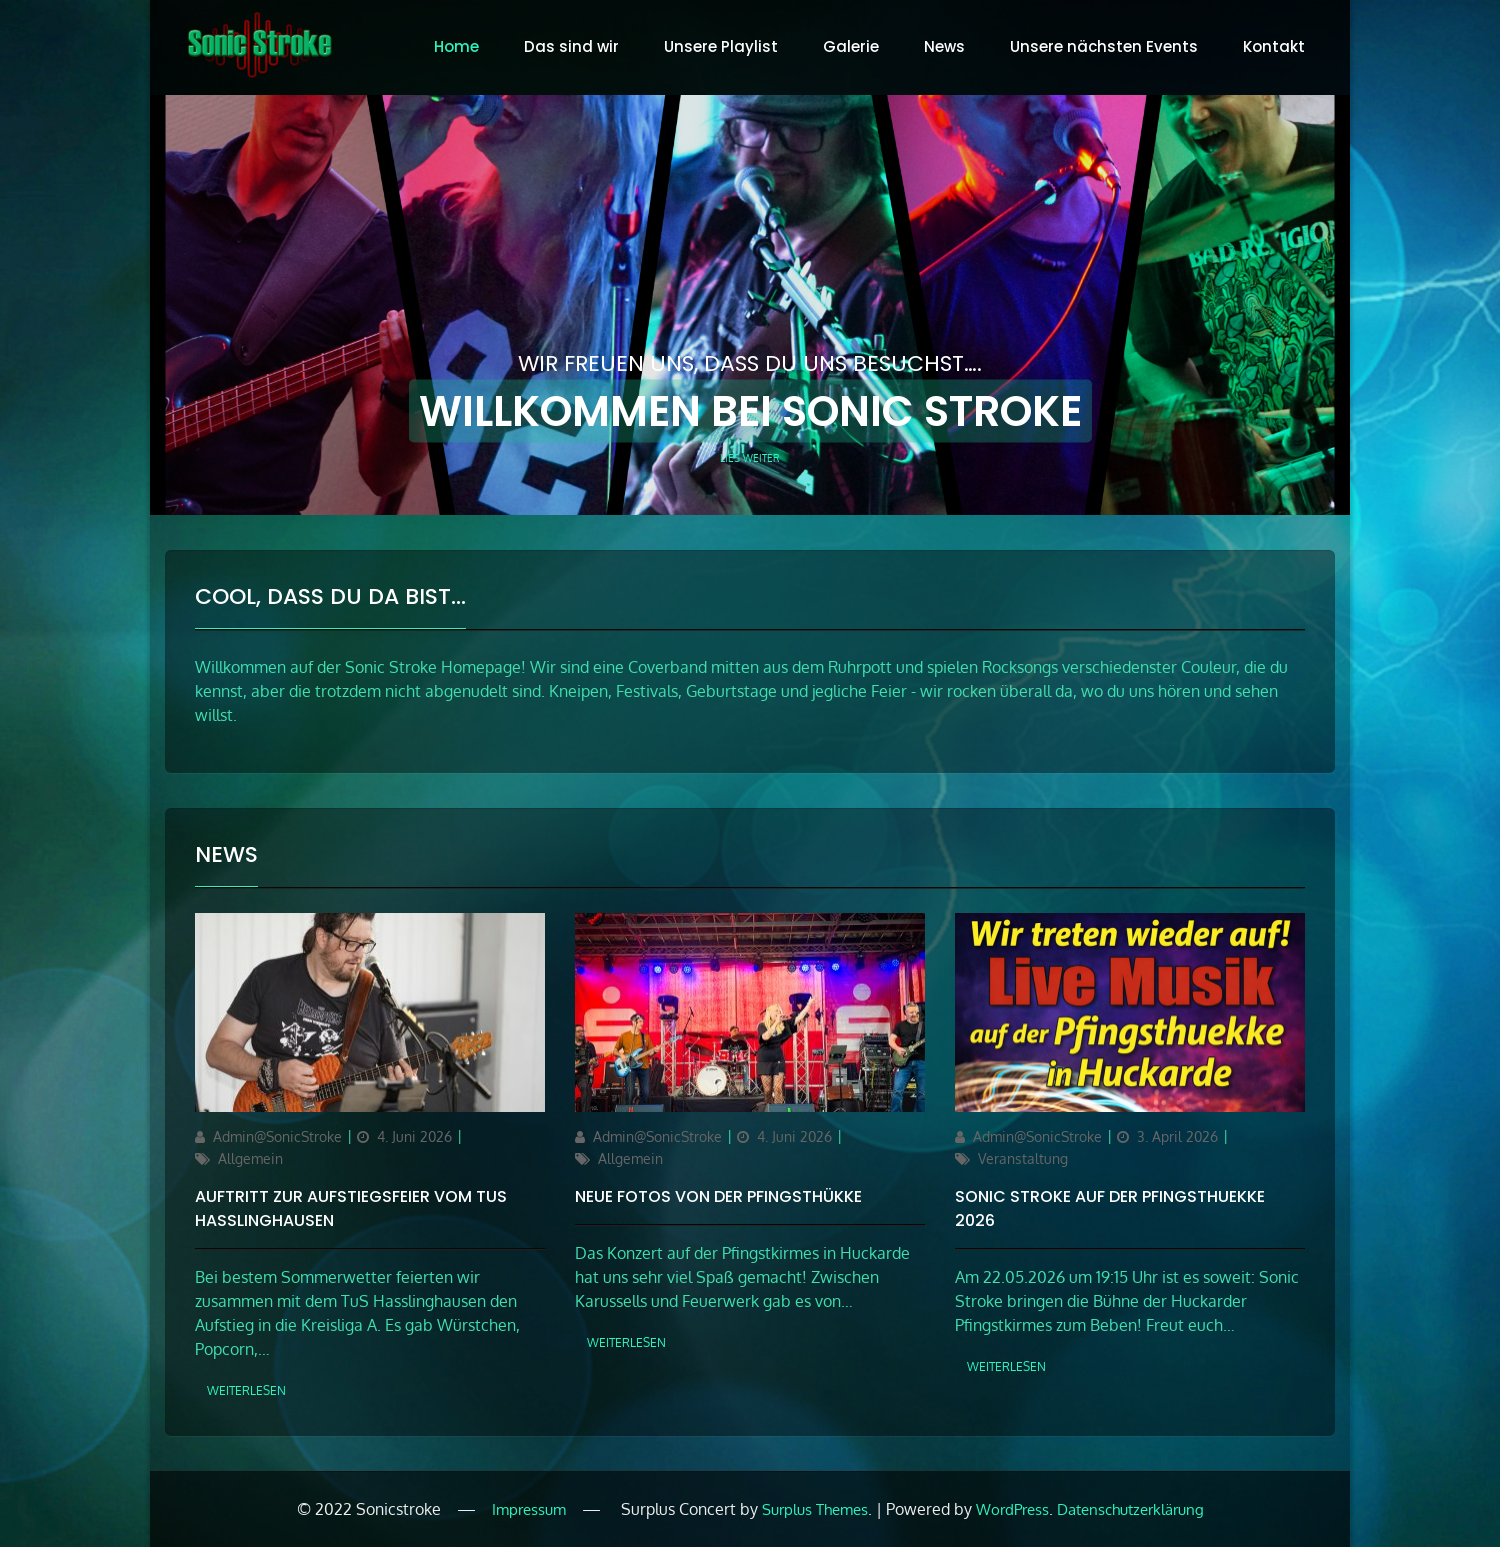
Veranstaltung (1023, 1158)
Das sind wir (571, 46)
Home (456, 46)
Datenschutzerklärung (1130, 1509)
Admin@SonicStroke (277, 1136)
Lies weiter (750, 457)
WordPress (1012, 1509)
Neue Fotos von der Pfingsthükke (718, 1196)
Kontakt (1274, 46)
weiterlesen (246, 1390)
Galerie (851, 46)
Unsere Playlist (721, 46)
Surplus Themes (815, 1509)
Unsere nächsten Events (1104, 46)
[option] (750, 305)
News (944, 46)
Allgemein (250, 1158)
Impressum (529, 1509)
